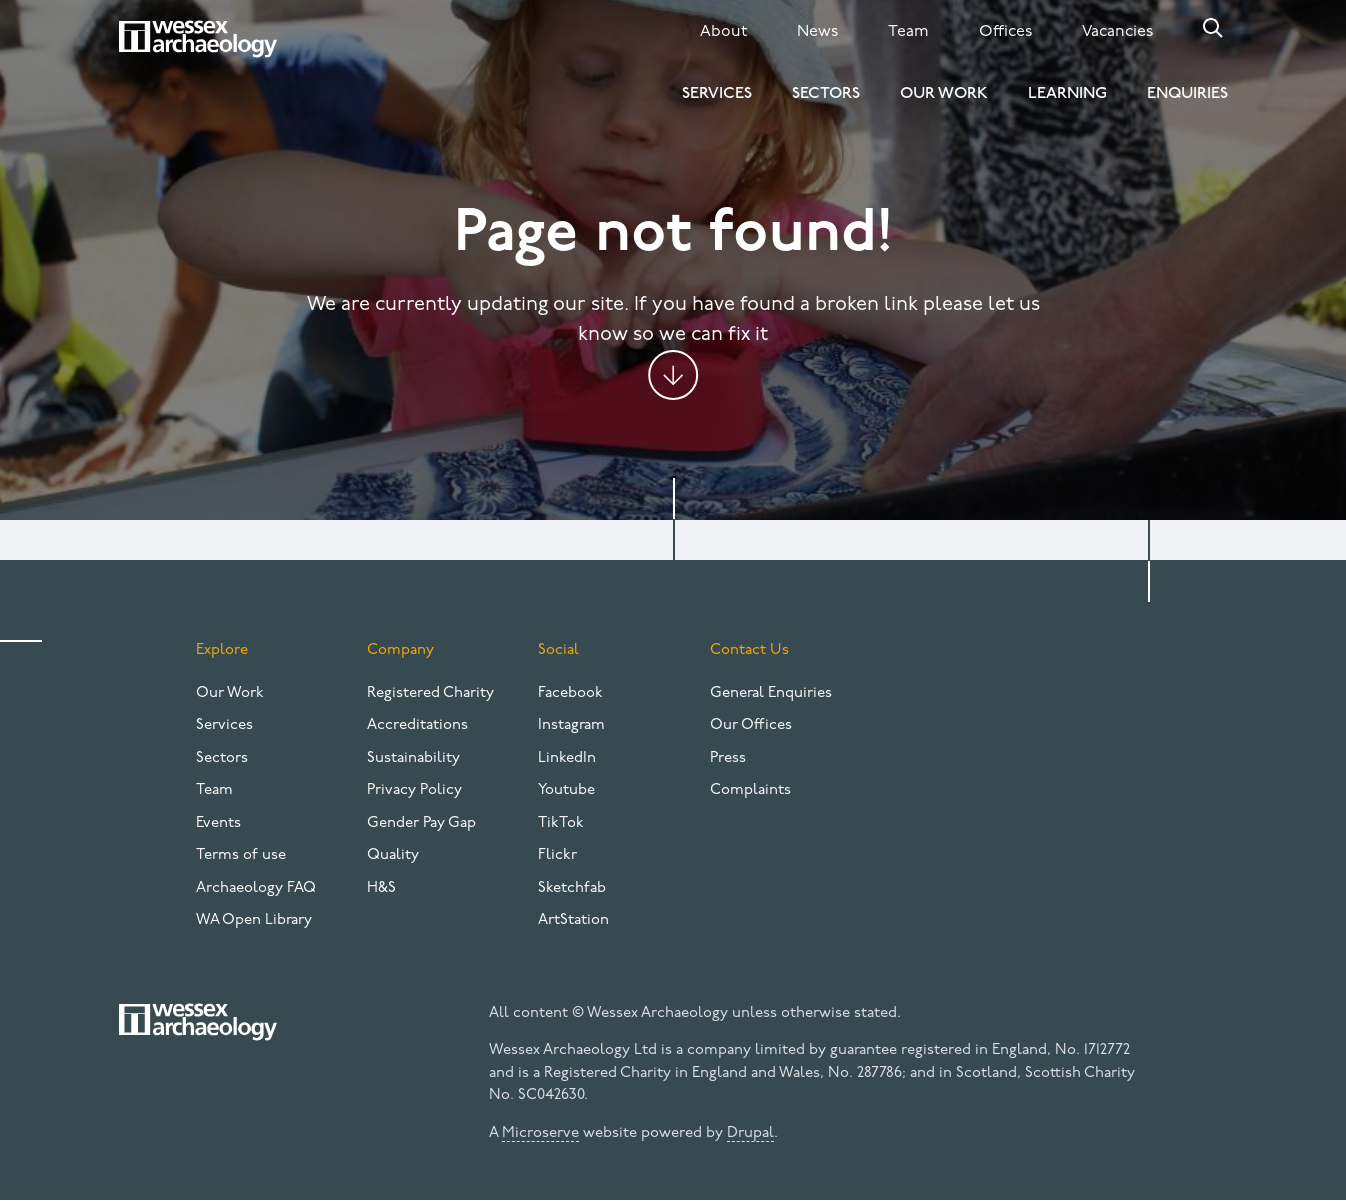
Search (1213, 28)
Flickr (557, 855)
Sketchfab (572, 888)
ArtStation (573, 920)
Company (400, 650)
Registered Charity (430, 693)
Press (728, 758)
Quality (393, 855)
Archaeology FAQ (256, 888)
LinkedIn (567, 758)
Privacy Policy (414, 790)
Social (558, 650)
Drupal (750, 1133)
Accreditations (417, 725)
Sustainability (413, 758)
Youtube (566, 790)
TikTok (561, 823)
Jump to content (673, 375)
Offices (1005, 32)
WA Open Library (254, 920)
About (723, 32)
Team (908, 32)
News (817, 32)
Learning (1067, 94)
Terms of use (241, 855)
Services (717, 94)
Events (218, 823)
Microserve (540, 1133)
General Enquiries (771, 693)
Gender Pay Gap (421, 823)
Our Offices (751, 725)
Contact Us (749, 650)
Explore (222, 650)
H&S (381, 888)
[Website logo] (198, 39)
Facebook (570, 693)
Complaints (750, 790)
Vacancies (1117, 32)
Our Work (944, 94)
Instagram (571, 725)
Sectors (826, 94)
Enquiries (1187, 94)
